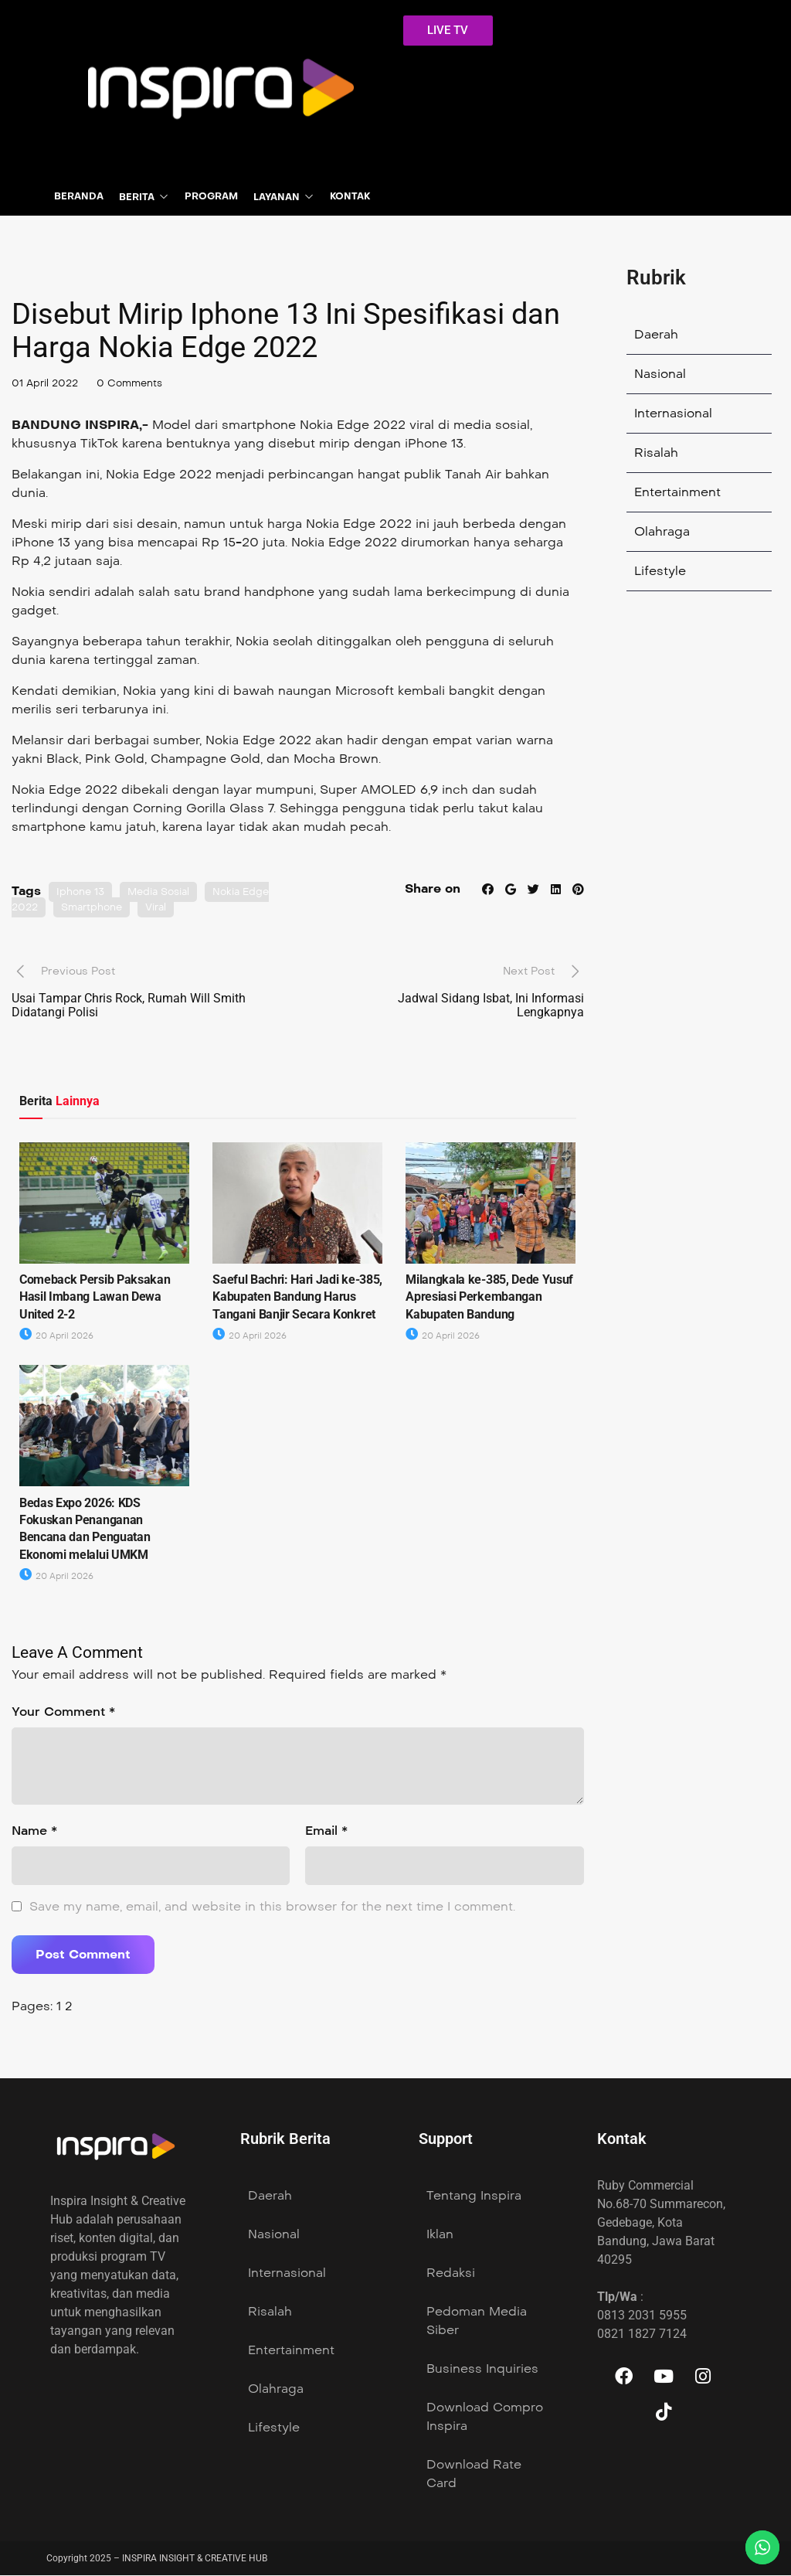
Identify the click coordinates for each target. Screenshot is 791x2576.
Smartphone (96, 907)
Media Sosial (165, 893)
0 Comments (137, 384)
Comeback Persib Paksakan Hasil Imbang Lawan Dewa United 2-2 (94, 1297)
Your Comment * (63, 1712)
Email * (326, 1831)
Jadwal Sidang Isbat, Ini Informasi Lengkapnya (491, 1005)
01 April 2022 (47, 384)
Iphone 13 (81, 893)
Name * (34, 1831)
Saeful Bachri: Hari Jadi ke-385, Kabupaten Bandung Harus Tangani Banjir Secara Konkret (297, 1297)
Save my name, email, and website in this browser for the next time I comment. (272, 1907)
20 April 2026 (56, 1337)
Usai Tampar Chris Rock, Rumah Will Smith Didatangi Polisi (129, 1005)
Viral (164, 907)
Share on (429, 890)
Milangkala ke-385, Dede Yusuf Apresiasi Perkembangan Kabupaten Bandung (489, 1297)
